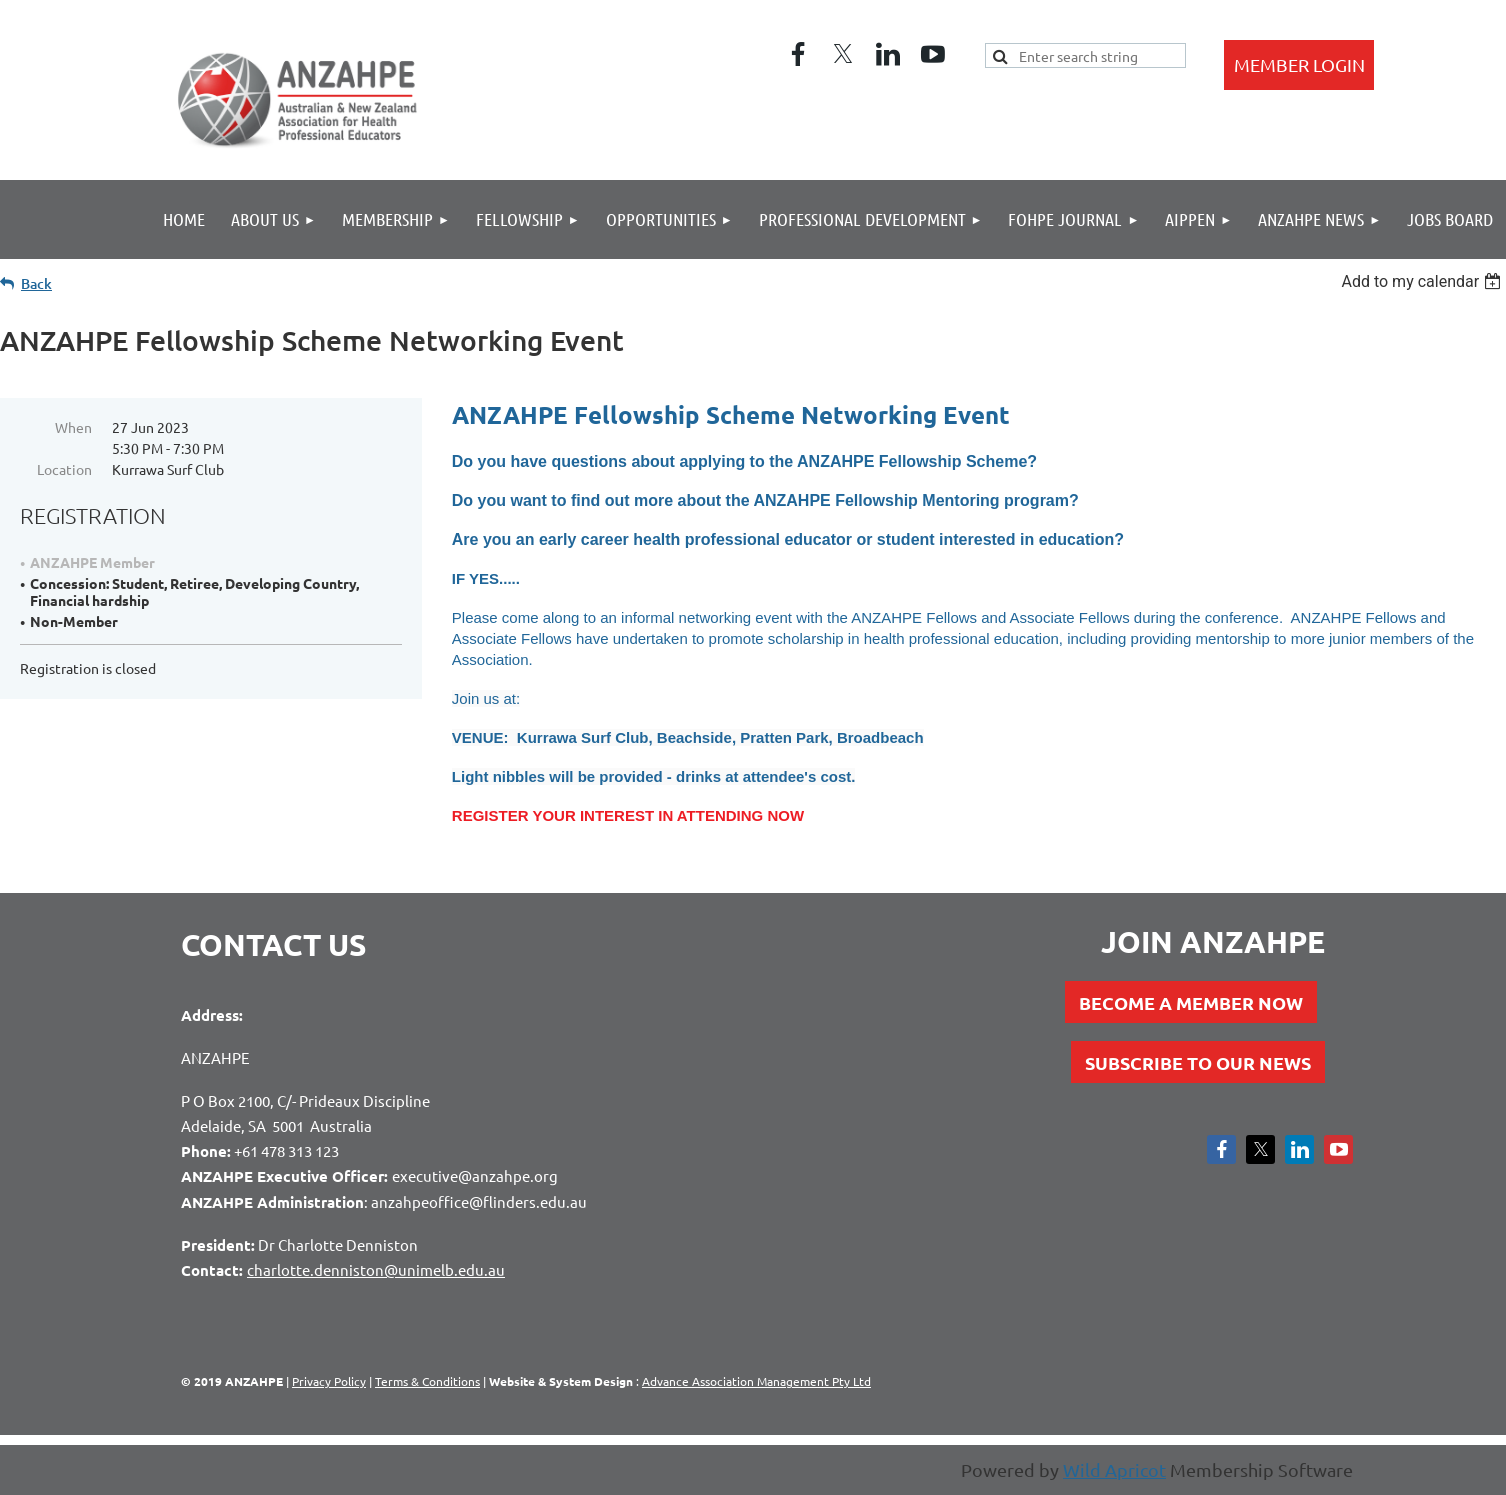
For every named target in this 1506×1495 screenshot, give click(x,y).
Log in (1299, 65)
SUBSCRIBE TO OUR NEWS (1198, 1062)
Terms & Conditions (427, 1381)
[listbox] (1423, 281)
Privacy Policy (329, 1381)
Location (64, 469)
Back (36, 283)
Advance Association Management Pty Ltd (756, 1381)
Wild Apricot (1114, 1469)
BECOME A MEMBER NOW (1191, 1002)
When (73, 427)
